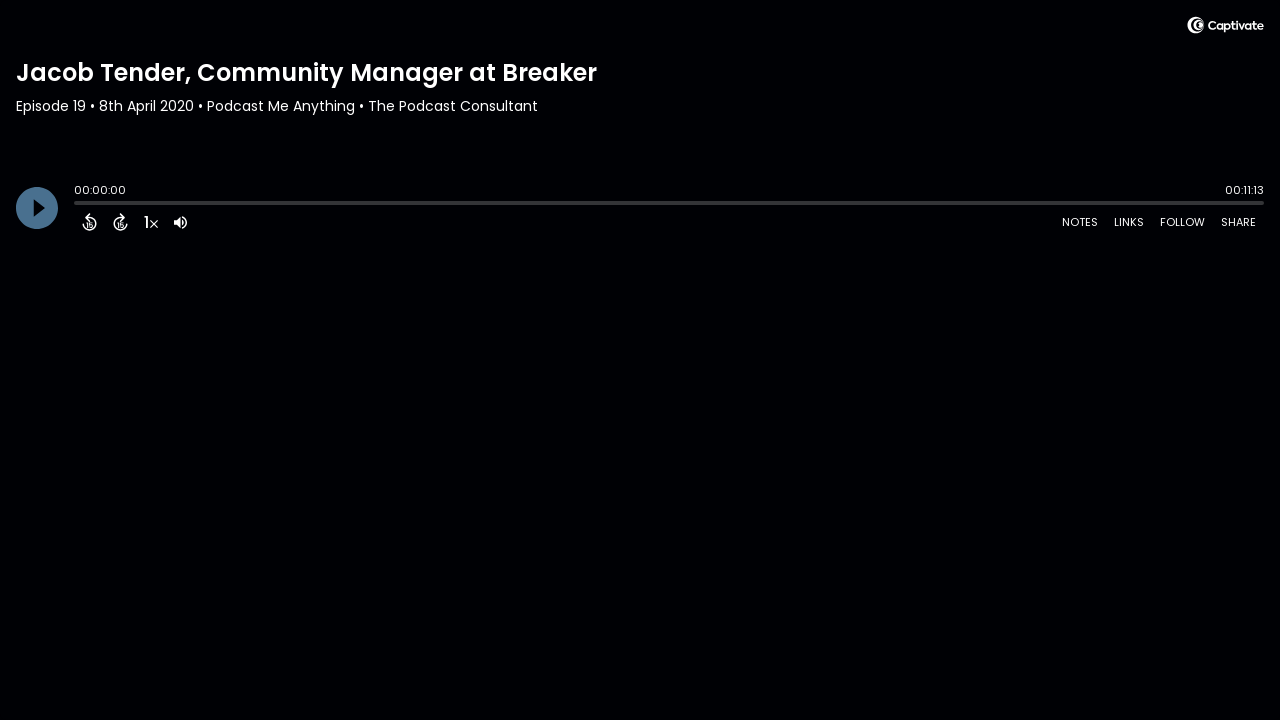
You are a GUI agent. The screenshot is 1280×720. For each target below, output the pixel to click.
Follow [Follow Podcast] (1182, 222)
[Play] (37, 208)
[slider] (79, 205)
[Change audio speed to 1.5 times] (151, 222)
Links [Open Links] (1129, 222)
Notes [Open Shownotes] (1080, 222)
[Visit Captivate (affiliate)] (1225, 28)
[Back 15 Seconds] (89, 222)
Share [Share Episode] (1238, 222)
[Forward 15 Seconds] (120, 222)
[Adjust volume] (180, 222)
